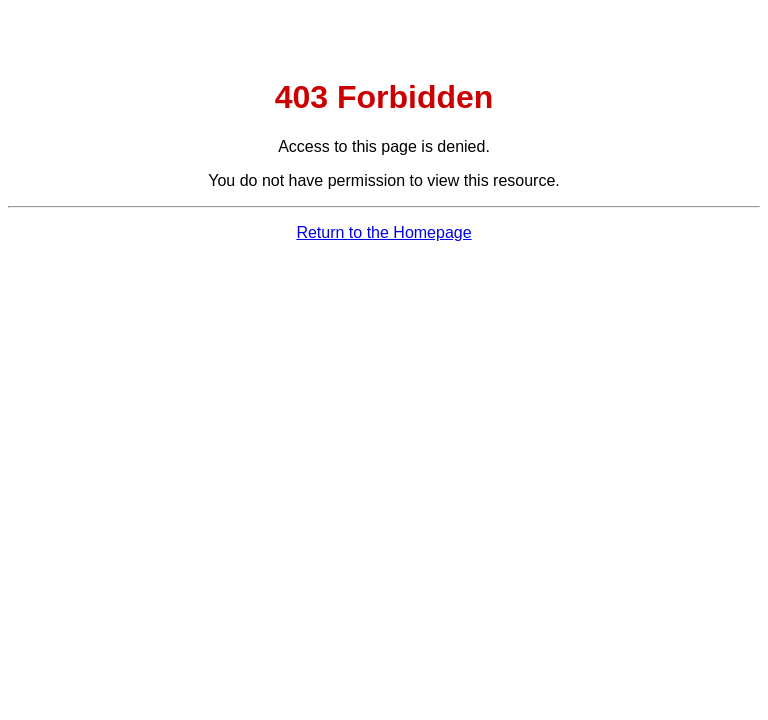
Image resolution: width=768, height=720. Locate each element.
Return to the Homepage (383, 232)
